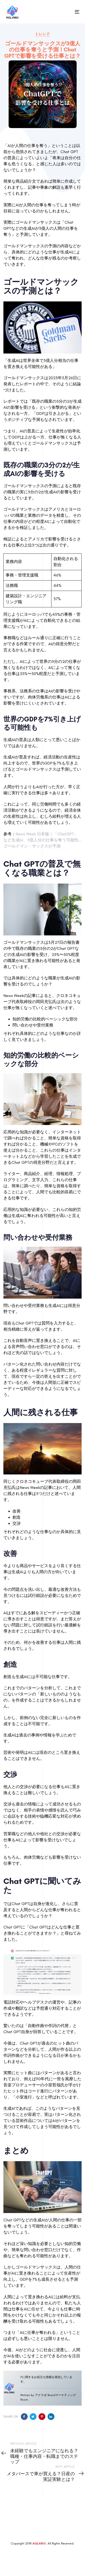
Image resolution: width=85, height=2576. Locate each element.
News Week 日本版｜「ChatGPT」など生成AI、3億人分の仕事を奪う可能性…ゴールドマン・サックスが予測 (42, 840)
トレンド (42, 34)
